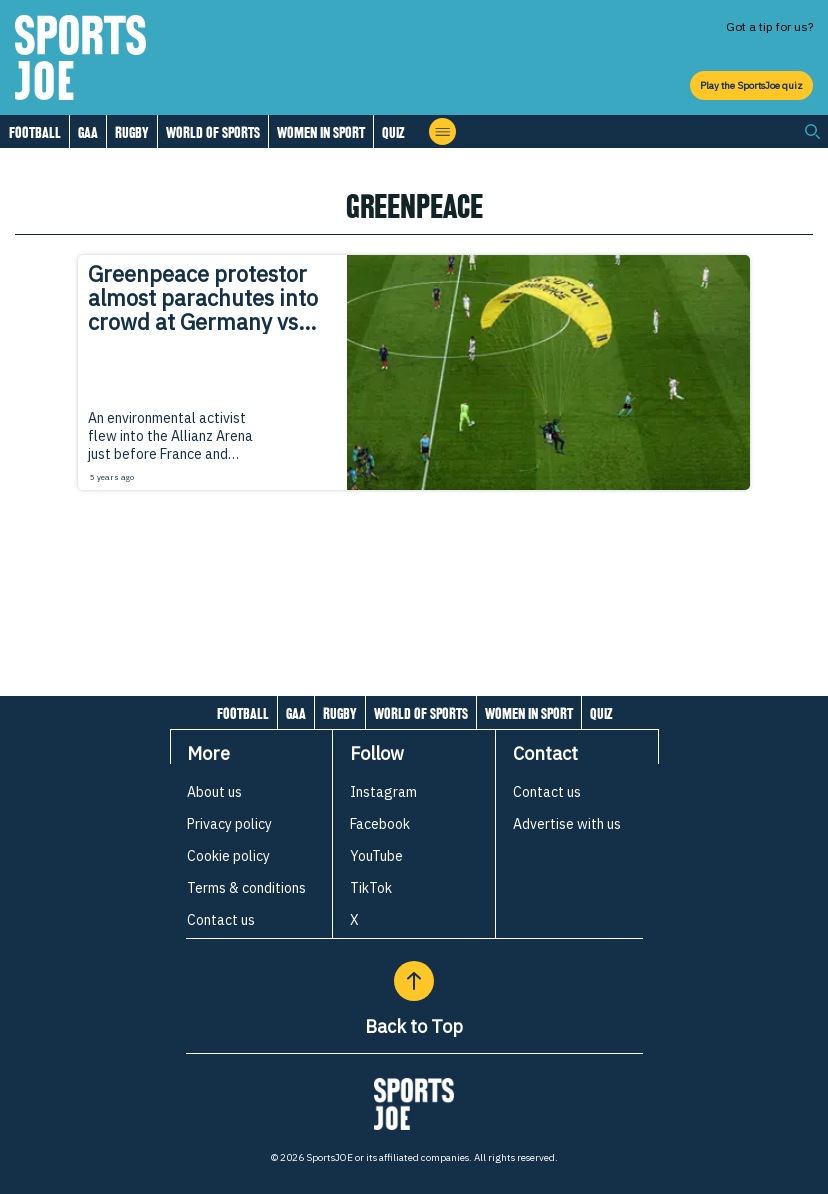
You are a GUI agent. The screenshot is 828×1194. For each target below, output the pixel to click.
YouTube (376, 856)
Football (35, 132)
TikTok (371, 888)
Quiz (393, 132)
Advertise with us (567, 824)
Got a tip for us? (769, 26)
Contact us (221, 920)
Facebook (380, 824)
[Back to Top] (414, 981)
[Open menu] (442, 131)
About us (214, 792)
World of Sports (213, 132)
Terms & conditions (246, 888)
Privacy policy (229, 824)
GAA (88, 132)
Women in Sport (321, 132)
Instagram (383, 792)
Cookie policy (228, 856)
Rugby (132, 132)
